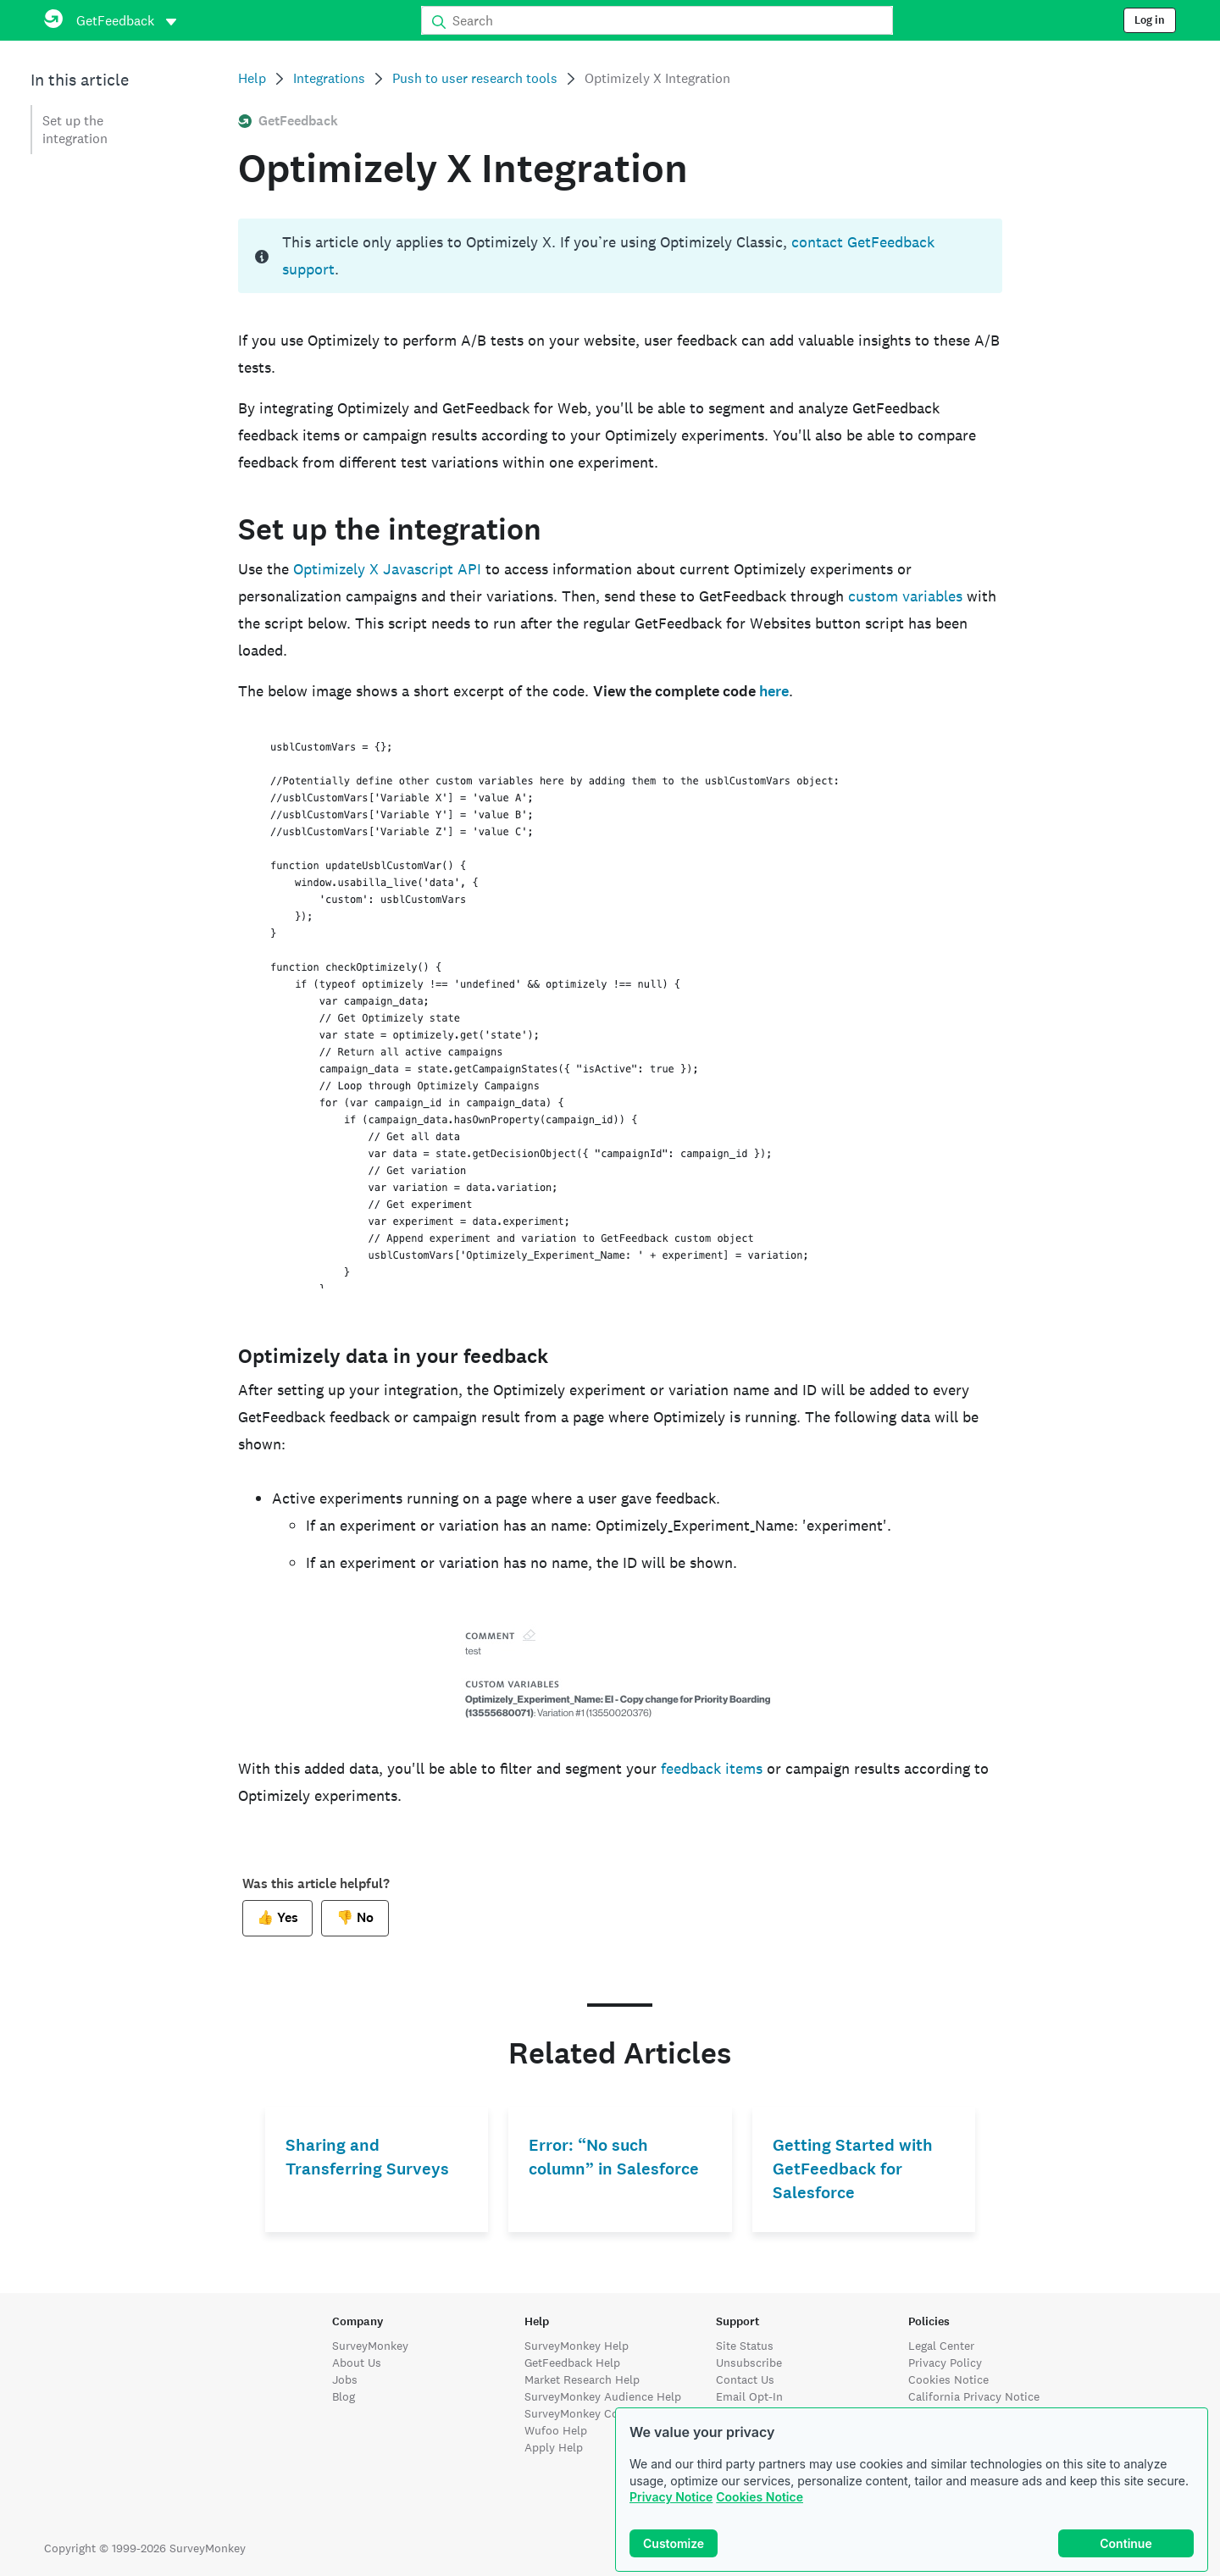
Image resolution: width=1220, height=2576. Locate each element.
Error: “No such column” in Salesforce (614, 2157)
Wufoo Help (555, 2430)
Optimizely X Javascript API (387, 569)
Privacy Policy (945, 2362)
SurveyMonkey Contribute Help (606, 2413)
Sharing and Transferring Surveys (367, 2157)
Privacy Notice (671, 2497)
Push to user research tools (474, 78)
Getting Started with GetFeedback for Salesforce (853, 2169)
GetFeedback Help (572, 2362)
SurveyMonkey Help (576, 2345)
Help (252, 78)
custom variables (905, 596)
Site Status (745, 2345)
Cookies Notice (759, 2497)
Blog (343, 2396)
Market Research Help (582, 2379)
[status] (619, 256)
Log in (1149, 20)
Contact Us (745, 2379)
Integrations (329, 78)
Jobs (345, 2379)
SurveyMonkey (370, 2345)
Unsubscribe (749, 2362)
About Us (356, 2362)
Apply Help (553, 2447)
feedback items (711, 1768)
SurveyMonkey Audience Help (602, 2396)
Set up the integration (75, 129)
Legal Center (941, 2345)
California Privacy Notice (974, 2396)
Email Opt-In (749, 2396)
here (774, 691)
